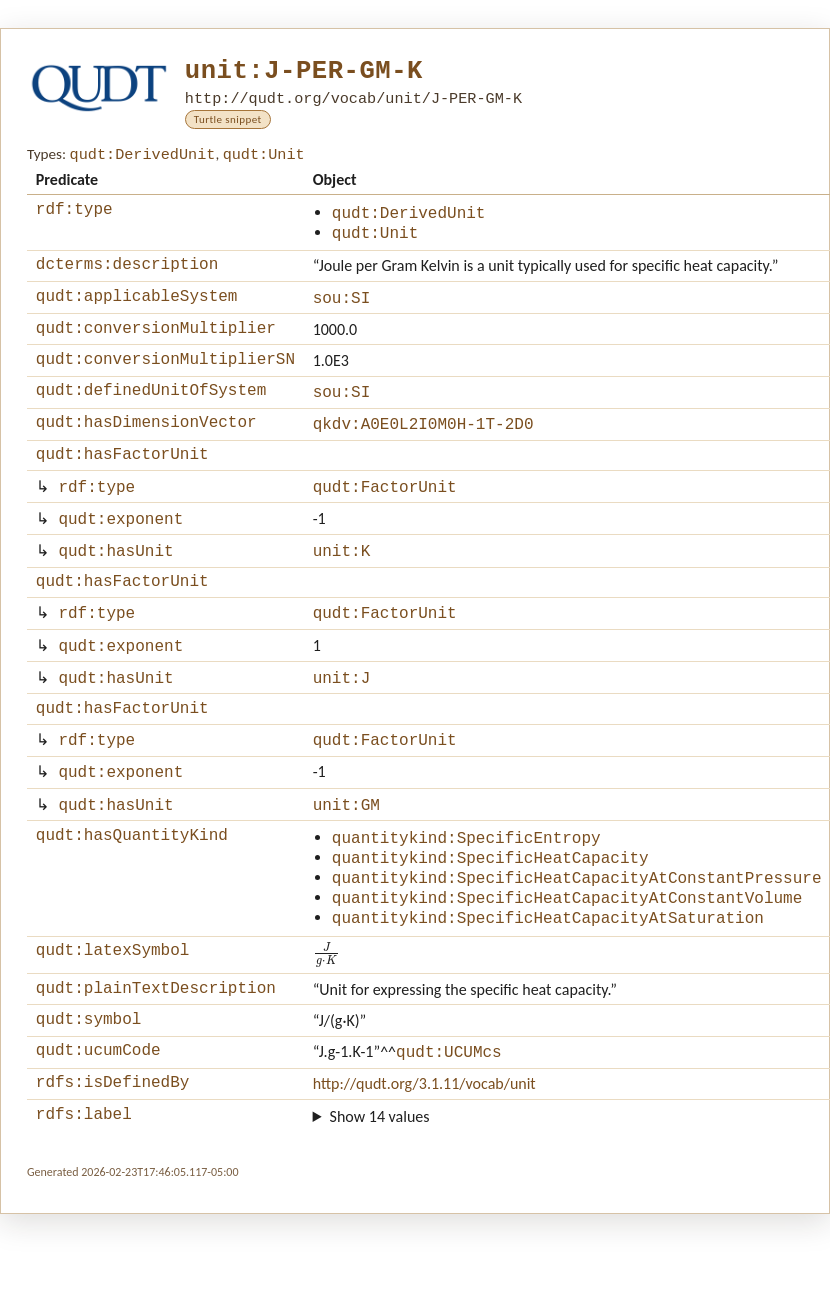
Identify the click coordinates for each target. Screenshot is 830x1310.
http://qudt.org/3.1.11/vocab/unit (424, 1156)
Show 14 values (380, 1192)
